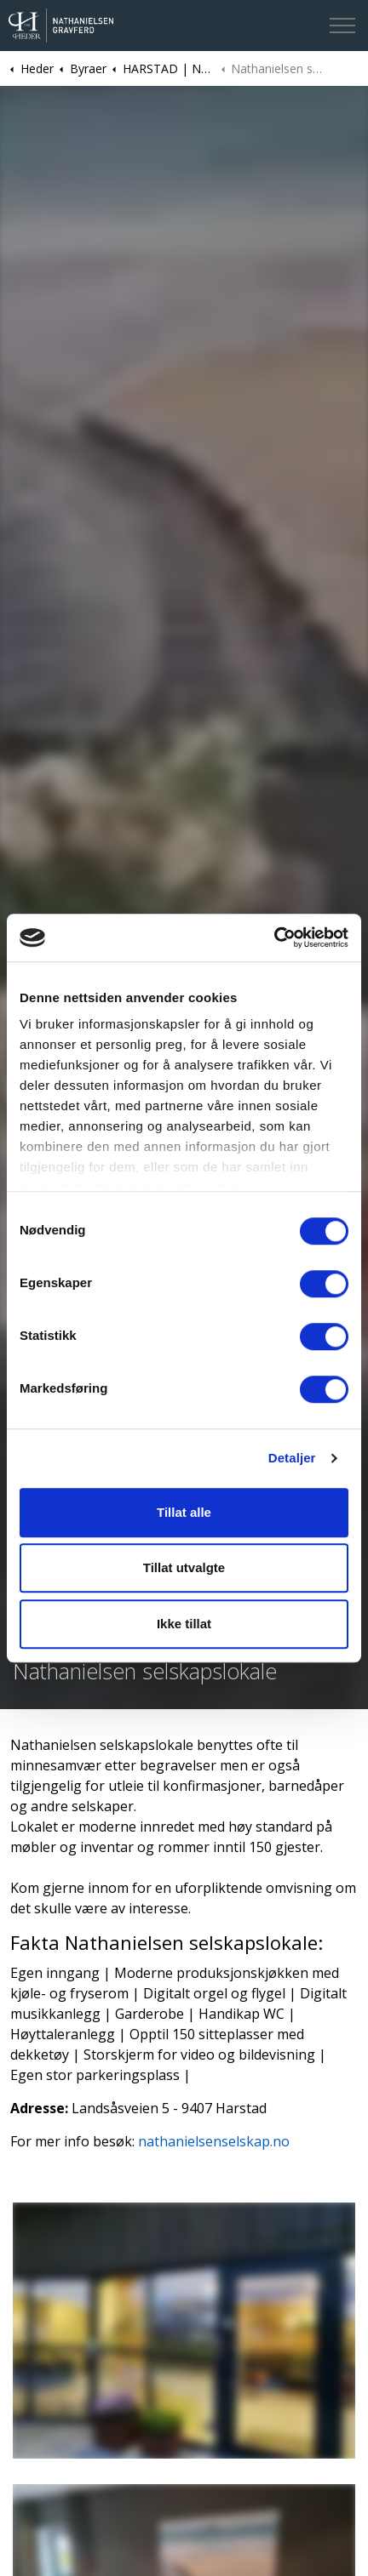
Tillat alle (184, 1512)
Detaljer (292, 1457)
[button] (184, 2331)
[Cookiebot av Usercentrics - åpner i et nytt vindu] (273, 937)
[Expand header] (342, 25)
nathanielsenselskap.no (214, 2141)
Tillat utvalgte (184, 1567)
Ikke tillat (184, 1623)
